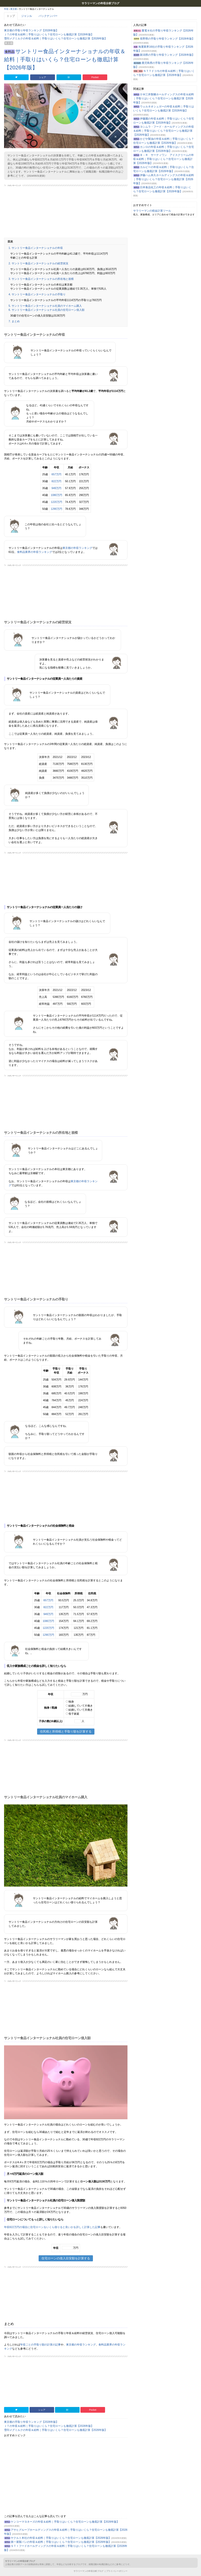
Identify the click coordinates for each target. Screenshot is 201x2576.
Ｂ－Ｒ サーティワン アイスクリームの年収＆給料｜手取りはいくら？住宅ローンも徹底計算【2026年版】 (163, 159)
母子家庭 (73, 1713)
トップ (11, 15)
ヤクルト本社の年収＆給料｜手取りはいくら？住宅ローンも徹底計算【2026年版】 (61, 2537)
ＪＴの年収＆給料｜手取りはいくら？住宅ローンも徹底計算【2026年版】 (49, 34)
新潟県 (136, 55)
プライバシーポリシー (116, 2571)
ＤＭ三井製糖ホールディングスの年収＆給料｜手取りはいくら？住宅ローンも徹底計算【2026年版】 (163, 98)
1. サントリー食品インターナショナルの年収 (36, 247)
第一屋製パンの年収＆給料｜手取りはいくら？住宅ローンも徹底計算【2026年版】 (61, 2541)
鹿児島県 (137, 63)
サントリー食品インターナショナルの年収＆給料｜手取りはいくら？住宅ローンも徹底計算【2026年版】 (64, 59)
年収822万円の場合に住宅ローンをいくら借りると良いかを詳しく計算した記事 (52, 2227)
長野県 (136, 39)
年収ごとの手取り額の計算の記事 (40, 2344)
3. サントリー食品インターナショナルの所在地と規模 (41, 278)
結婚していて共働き (80, 1709)
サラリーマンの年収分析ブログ (100, 3)
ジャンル (26, 15)
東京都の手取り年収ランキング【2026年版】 (31, 30)
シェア (42, 77)
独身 (71, 1701)
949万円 (56, 488)
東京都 (9, 43)
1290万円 (56, 508)
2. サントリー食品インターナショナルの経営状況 (38, 263)
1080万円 (56, 495)
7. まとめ (14, 321)
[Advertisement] (65, 210)
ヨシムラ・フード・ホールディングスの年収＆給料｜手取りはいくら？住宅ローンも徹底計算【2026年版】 (163, 130)
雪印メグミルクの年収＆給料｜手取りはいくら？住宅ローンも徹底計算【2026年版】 (55, 38)
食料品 (9, 52)
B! (69, 77)
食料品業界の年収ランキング (34, 552)
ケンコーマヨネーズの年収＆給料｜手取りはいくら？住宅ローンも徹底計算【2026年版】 (65, 2521)
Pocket (95, 77)
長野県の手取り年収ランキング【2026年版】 (167, 38)
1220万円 (56, 502)
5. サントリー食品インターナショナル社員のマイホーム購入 (45, 305)
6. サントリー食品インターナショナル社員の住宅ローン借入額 (46, 309)
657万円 (56, 474)
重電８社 (137, 31)
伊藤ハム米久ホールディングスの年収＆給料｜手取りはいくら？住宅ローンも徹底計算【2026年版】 (163, 179)
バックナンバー (48, 15)
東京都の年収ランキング (77, 547)
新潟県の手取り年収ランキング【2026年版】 (167, 54)
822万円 (56, 481)
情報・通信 (138, 71)
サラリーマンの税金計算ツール (152, 210)
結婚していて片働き (80, 1705)
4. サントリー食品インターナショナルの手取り (37, 294)
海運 (135, 47)
